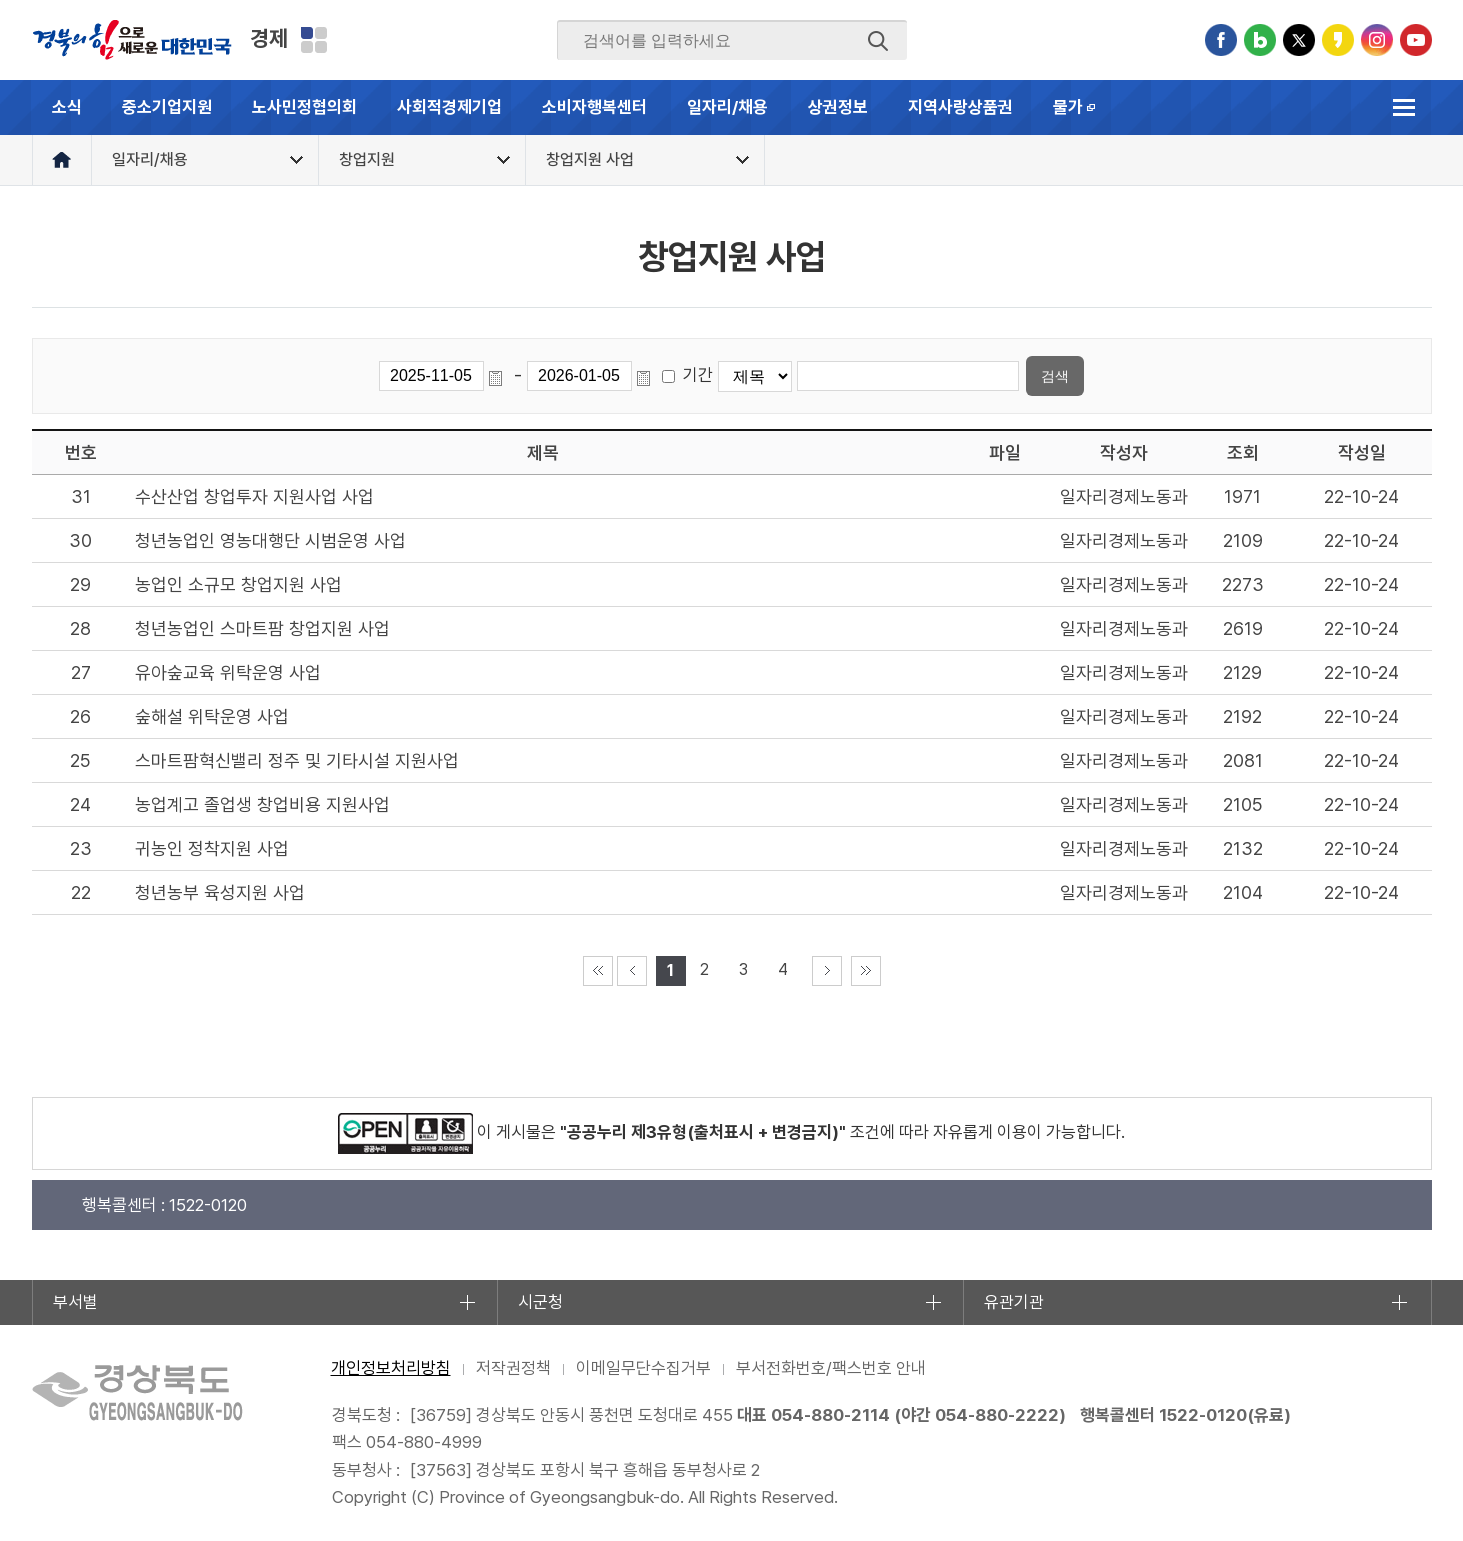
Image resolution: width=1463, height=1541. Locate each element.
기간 (698, 375)
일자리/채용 (727, 107)
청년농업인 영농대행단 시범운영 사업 (270, 540)
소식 (67, 107)
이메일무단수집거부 (643, 1368)
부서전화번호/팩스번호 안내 (831, 1368)
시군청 (540, 1302)
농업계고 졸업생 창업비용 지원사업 (262, 804)
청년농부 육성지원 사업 (220, 892)
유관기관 (1014, 1302)
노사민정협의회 (304, 107)
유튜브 (1416, 40)
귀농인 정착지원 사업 (212, 848)
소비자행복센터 (594, 107)
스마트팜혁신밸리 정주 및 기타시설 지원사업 (297, 760)
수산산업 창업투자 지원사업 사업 (254, 496)
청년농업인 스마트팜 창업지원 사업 (262, 628)
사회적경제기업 (449, 107)
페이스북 (1221, 40)
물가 (1084, 116)
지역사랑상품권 (960, 107)
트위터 (1299, 40)
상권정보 (838, 107)
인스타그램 (1377, 40)
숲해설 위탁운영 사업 (212, 716)
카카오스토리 (1338, 40)
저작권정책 (513, 1368)
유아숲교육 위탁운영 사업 (228, 672)
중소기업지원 (167, 107)
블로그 (1260, 40)
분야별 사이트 (314, 40)
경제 (269, 38)
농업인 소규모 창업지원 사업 (238, 584)
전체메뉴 (1404, 107)
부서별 (75, 1302)
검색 (878, 41)
